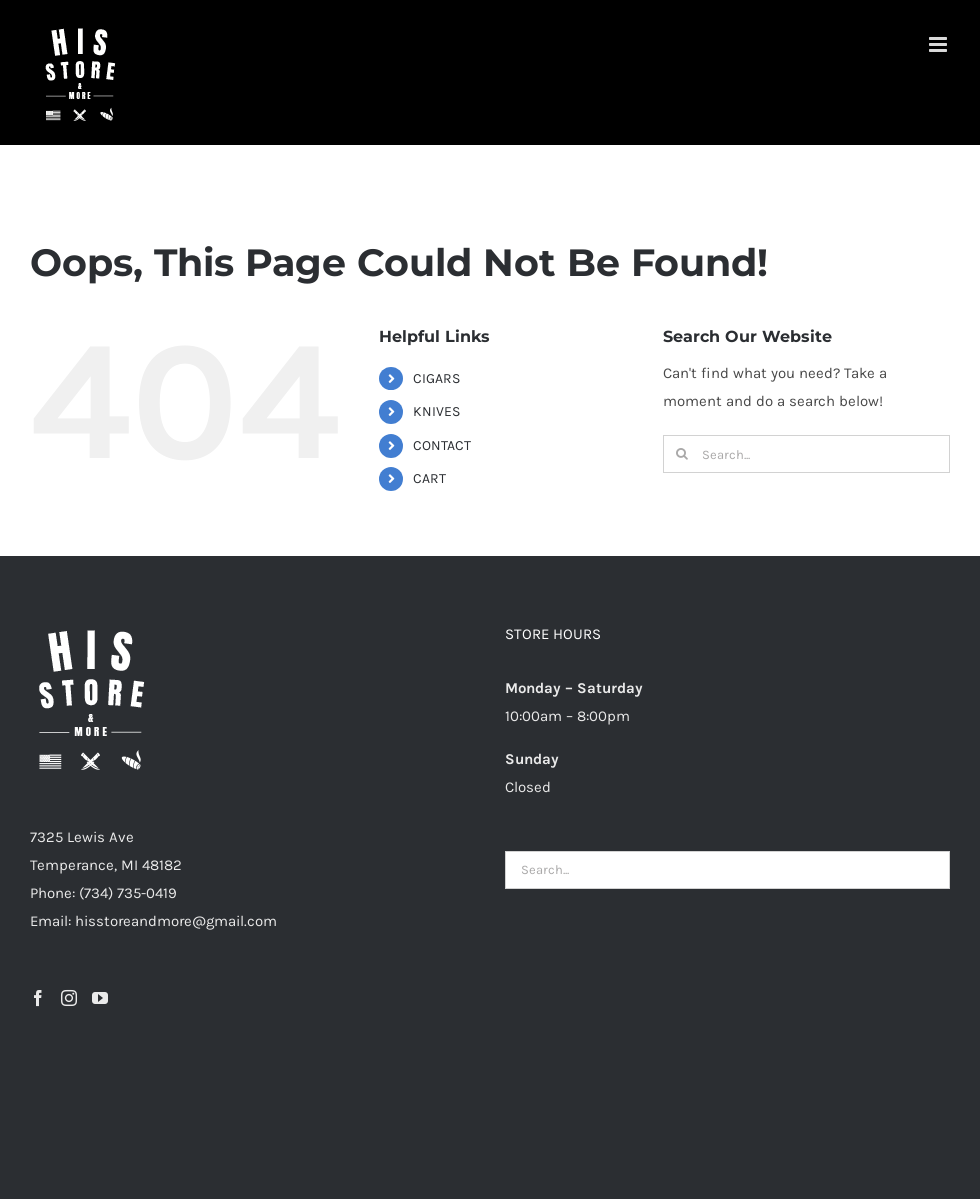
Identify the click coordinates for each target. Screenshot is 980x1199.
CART (429, 478)
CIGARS (436, 378)
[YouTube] (100, 998)
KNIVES (436, 411)
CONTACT (442, 445)
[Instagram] (69, 998)
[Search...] (806, 454)
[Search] (682, 454)
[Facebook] (38, 998)
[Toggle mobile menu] (939, 44)
